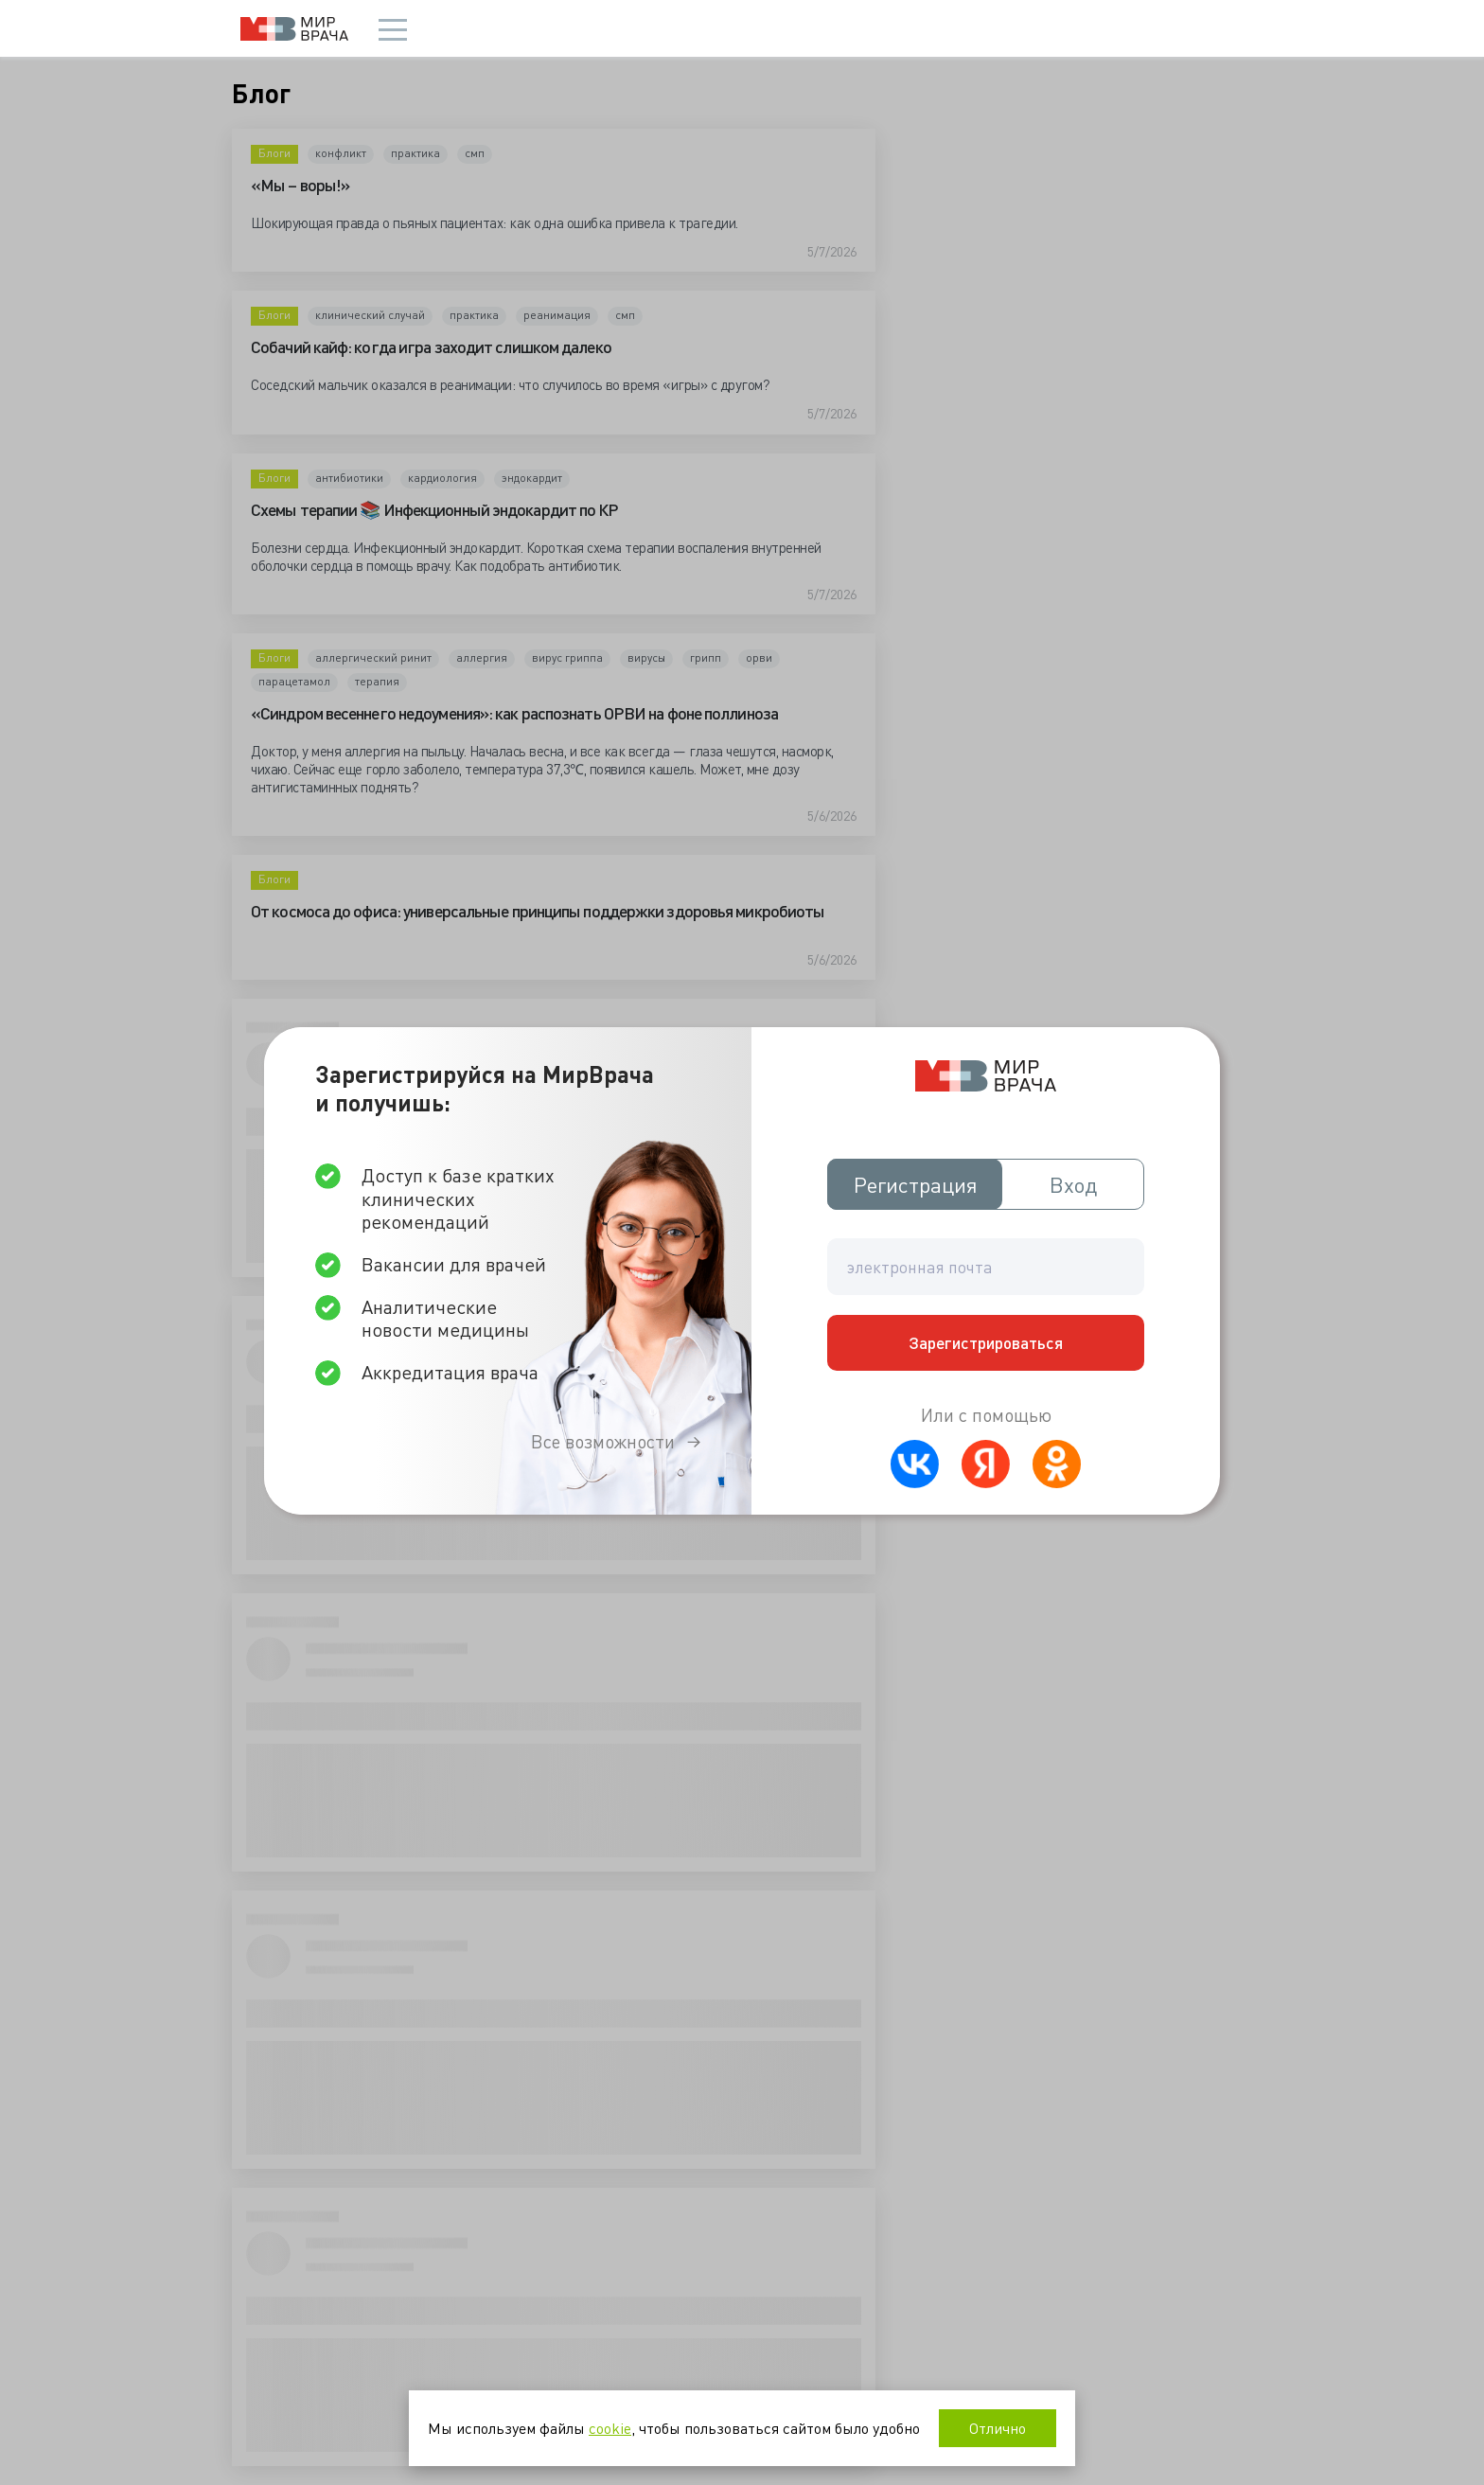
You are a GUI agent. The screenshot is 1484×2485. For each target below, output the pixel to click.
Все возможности (603, 1441)
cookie (610, 2428)
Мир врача (294, 29)
